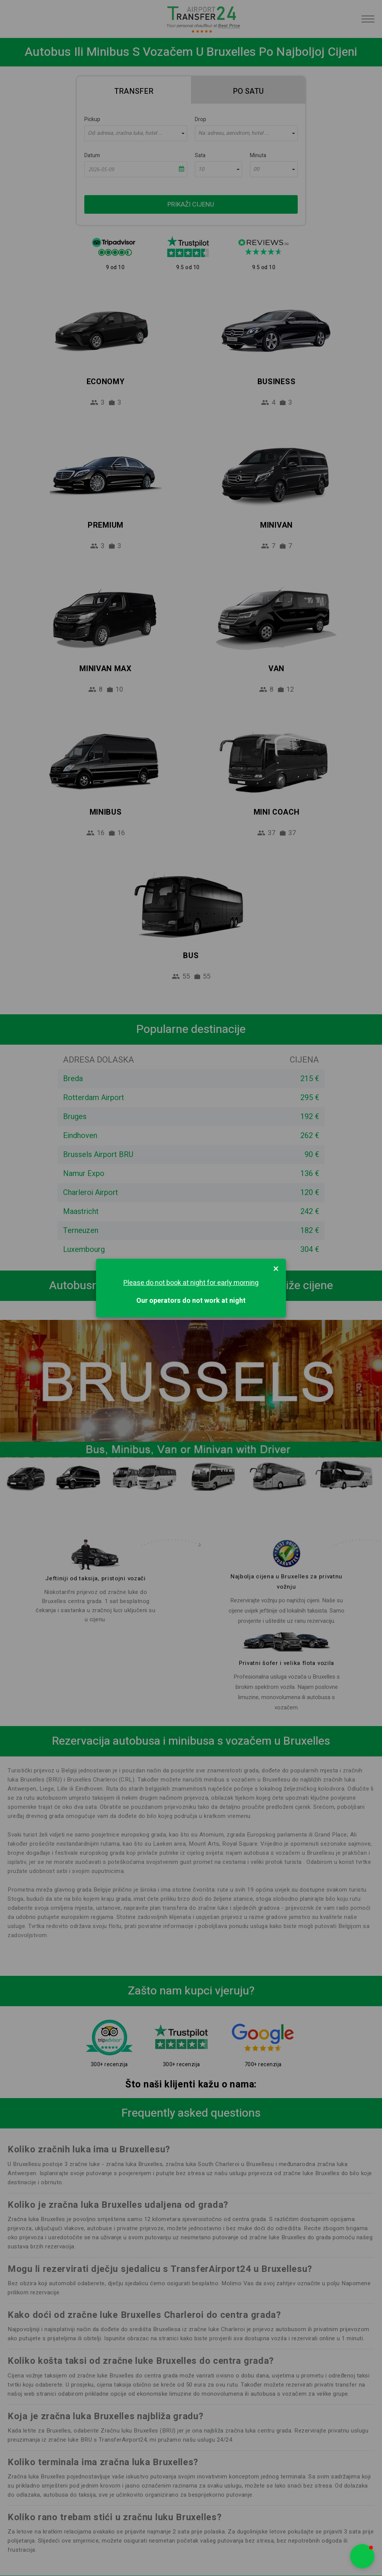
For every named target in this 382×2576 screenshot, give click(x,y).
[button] (362, 2556)
